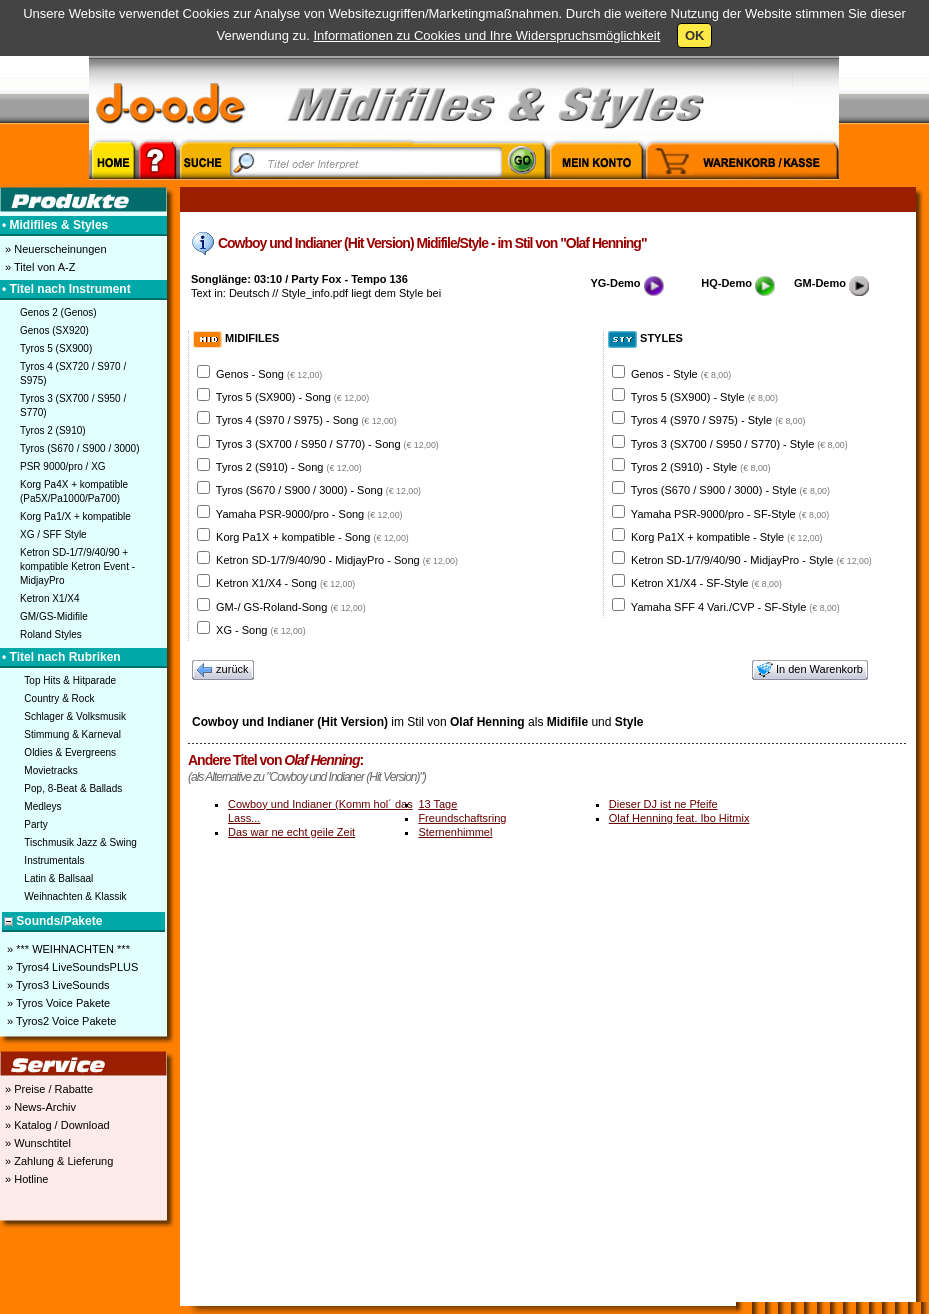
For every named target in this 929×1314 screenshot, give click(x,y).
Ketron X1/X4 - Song (285, 583)
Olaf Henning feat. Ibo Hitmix (679, 818)
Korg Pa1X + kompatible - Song (312, 537)
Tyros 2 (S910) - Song (289, 467)
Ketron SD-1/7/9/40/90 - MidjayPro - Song (337, 560)
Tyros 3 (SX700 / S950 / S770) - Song (327, 444)
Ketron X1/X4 (49, 598)
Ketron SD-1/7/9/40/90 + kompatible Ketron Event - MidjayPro (77, 566)
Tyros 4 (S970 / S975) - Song (306, 420)
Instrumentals (54, 860)
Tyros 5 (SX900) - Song (292, 397)
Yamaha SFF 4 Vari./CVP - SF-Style (735, 607)
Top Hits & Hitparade (70, 680)
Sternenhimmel (455, 832)
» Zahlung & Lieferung (57, 1161)
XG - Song (261, 630)
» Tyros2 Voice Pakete (60, 1021)
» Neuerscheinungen (54, 249)
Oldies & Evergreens (70, 752)
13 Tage (437, 804)
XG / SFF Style (53, 534)
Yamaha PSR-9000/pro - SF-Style (730, 514)
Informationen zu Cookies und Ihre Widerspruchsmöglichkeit (486, 35)
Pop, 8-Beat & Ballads (73, 788)
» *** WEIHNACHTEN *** (67, 949)
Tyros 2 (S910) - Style (701, 467)
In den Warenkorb (810, 670)
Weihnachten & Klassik (75, 896)
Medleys (42, 806)
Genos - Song (269, 374)
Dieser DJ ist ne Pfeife (663, 804)
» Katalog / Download (56, 1125)
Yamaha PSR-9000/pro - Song (309, 514)
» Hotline (25, 1179)
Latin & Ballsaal (58, 878)
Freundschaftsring (462, 818)
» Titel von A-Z (38, 267)
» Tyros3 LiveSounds (57, 985)
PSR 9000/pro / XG (63, 466)
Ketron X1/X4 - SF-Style (706, 583)
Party (35, 824)
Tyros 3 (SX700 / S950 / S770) (73, 405)
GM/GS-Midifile (54, 616)
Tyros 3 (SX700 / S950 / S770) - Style (739, 444)
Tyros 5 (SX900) (56, 348)
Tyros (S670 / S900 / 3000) (80, 448)
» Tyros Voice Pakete (57, 1003)
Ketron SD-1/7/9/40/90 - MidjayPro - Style (751, 560)
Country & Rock (59, 698)
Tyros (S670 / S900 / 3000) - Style (730, 490)
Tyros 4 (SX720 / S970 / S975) (73, 373)
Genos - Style (681, 374)
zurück (223, 670)
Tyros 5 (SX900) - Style (704, 397)
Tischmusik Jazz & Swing (80, 842)
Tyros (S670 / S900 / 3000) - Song (318, 490)
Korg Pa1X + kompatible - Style (726, 537)
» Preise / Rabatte (47, 1089)
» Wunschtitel (36, 1143)
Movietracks (50, 770)
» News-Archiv (39, 1107)
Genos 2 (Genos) (58, 312)
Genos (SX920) (54, 330)
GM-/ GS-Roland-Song (291, 607)
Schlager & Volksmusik (75, 716)
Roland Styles (51, 634)
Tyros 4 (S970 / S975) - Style (718, 420)
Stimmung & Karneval (72, 734)
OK (695, 35)
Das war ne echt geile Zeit (291, 832)
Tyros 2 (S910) (53, 430)
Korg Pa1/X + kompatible (75, 516)
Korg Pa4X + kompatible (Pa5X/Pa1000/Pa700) (74, 491)
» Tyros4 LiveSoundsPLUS (71, 967)
